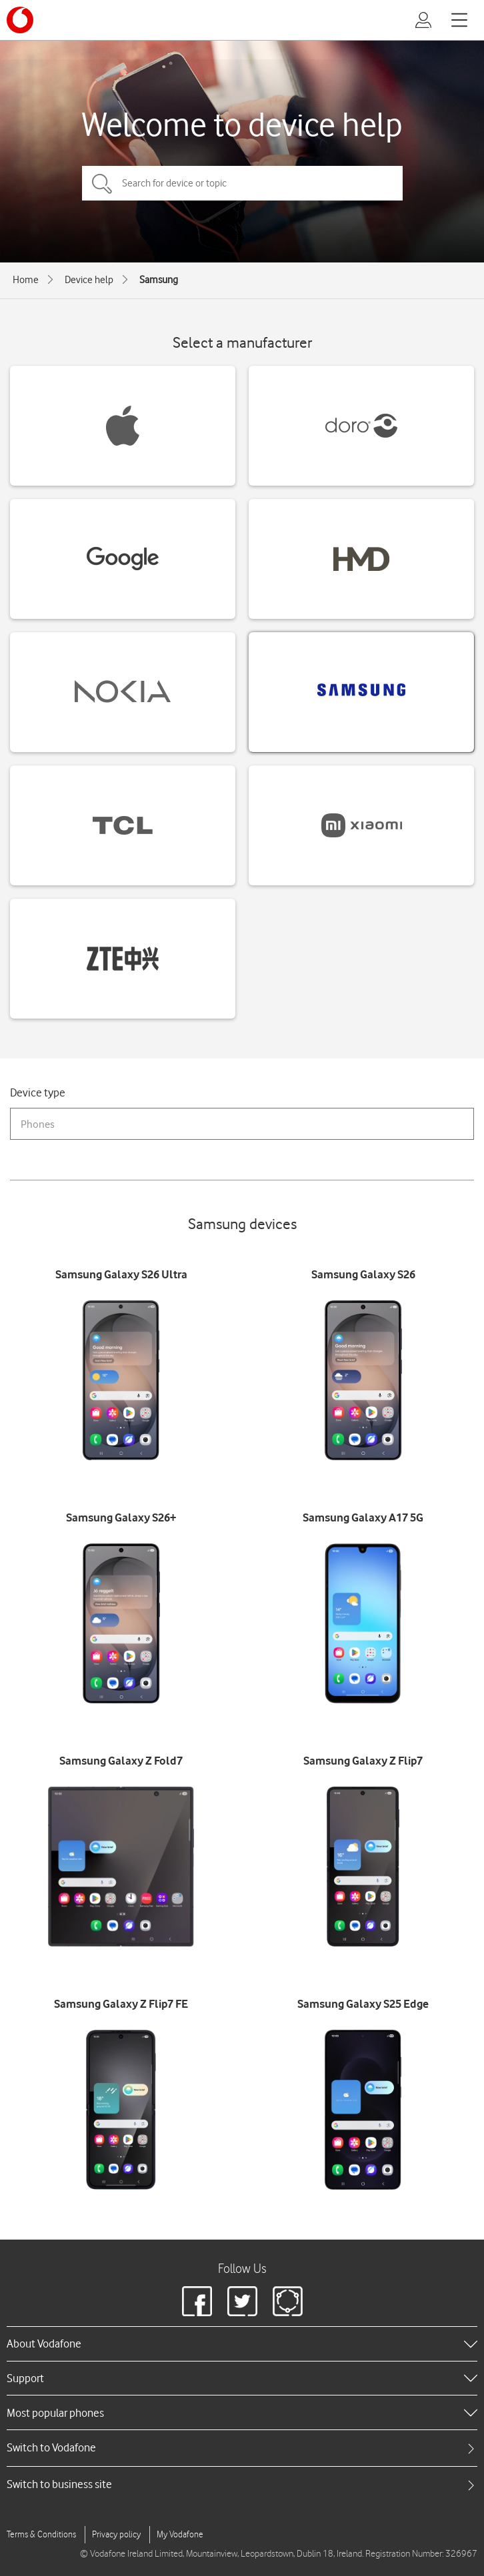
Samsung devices (242, 1223)
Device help (89, 280)
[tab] (242, 2447)
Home (26, 280)
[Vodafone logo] (20, 20)
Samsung (158, 280)
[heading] (242, 2343)
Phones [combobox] (38, 1124)
